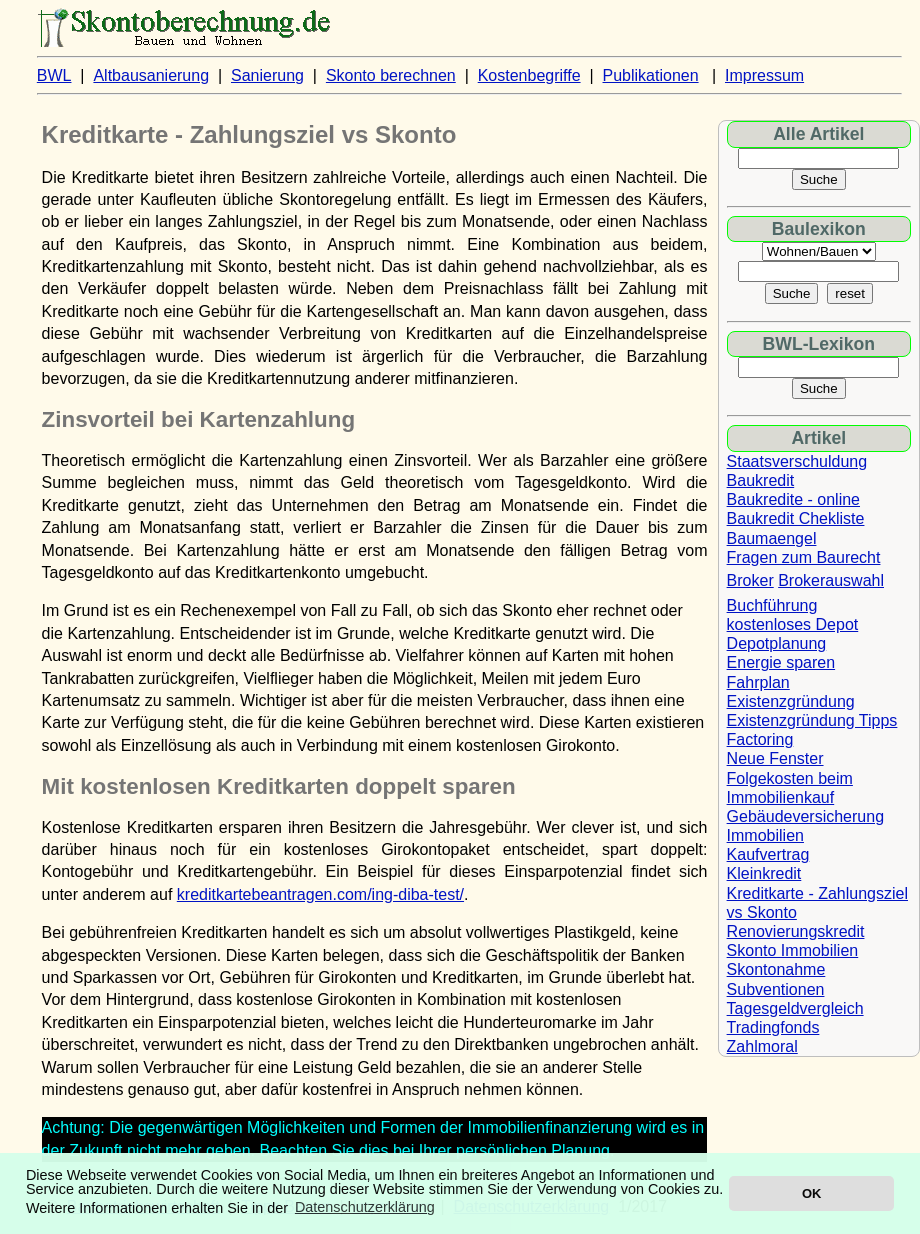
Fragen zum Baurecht (804, 557)
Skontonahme (776, 969)
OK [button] (811, 1193)
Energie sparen (781, 662)
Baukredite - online (793, 499)
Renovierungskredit (796, 931)
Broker (750, 580)
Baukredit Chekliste (796, 518)
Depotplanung (777, 643)
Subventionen (776, 989)
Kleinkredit (764, 873)
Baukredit (761, 480)
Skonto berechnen (391, 75)
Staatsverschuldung (797, 461)
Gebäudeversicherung (805, 816)
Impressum (764, 75)
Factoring (760, 739)
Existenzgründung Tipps (812, 720)
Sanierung (267, 75)
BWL (54, 75)
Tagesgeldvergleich (795, 1008)
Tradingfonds (773, 1027)
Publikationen (651, 75)
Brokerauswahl (831, 580)
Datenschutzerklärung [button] (365, 1207)
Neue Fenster (775, 758)
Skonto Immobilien (793, 950)
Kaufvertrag (768, 854)
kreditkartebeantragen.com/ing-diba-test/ (320, 894)
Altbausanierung (151, 75)
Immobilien (765, 835)
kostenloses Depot (793, 624)
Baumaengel (772, 538)
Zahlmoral (762, 1046)
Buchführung (772, 605)
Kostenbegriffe (529, 75)
